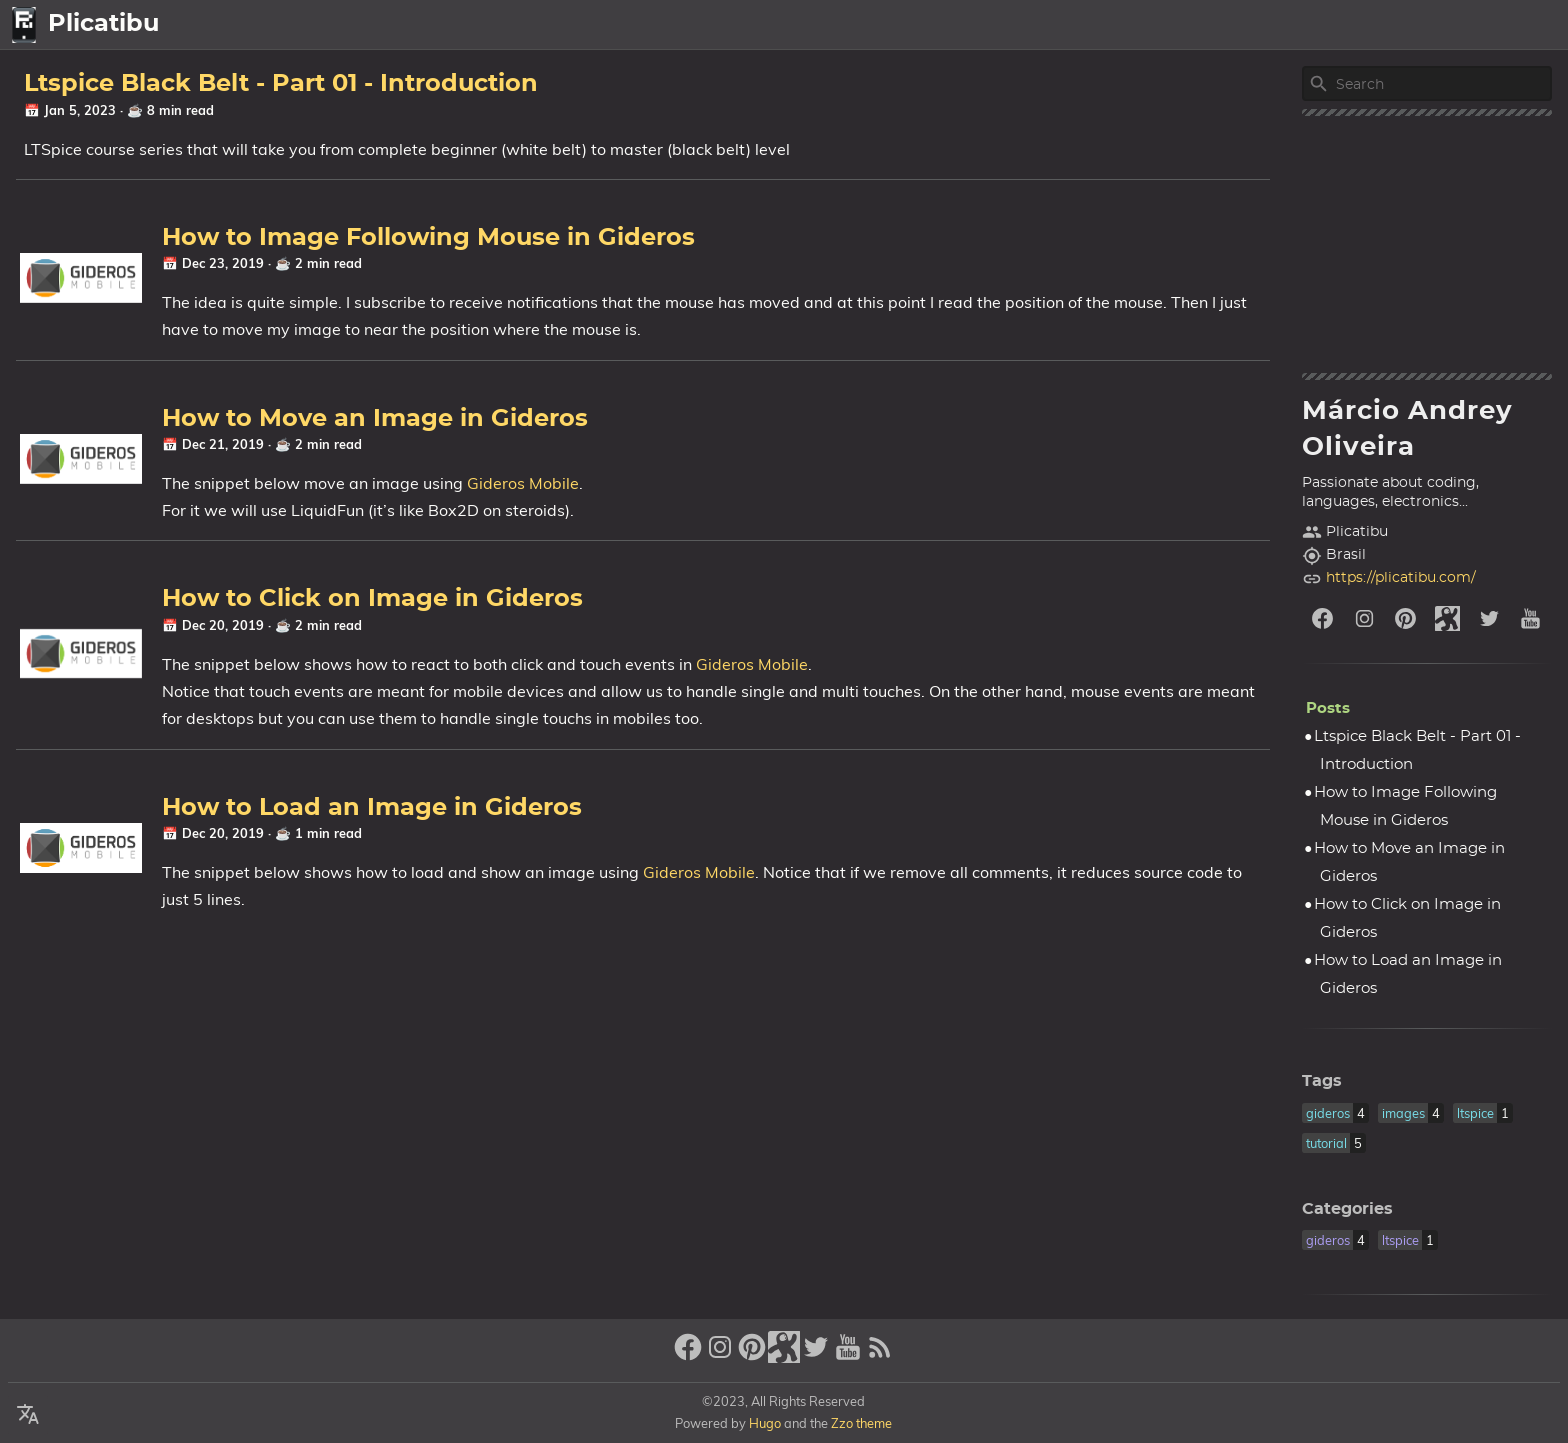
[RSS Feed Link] (880, 1355)
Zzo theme (861, 1423)
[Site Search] (1442, 84)
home (1326, 25)
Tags (1322, 1081)
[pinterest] (1406, 618)
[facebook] (1323, 618)
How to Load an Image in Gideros (372, 808)
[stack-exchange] (1448, 618)
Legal (1528, 25)
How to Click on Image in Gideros (372, 599)
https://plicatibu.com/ (1401, 578)
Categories (1347, 1209)
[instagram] (1365, 618)
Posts (1389, 25)
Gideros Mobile (523, 483)
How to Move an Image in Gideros (375, 419)
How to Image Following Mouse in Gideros (428, 238)
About (1454, 25)
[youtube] (1531, 618)
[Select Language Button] (1269, 25)
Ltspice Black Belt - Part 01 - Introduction (281, 84)
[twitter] (1490, 618)
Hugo (765, 1423)
